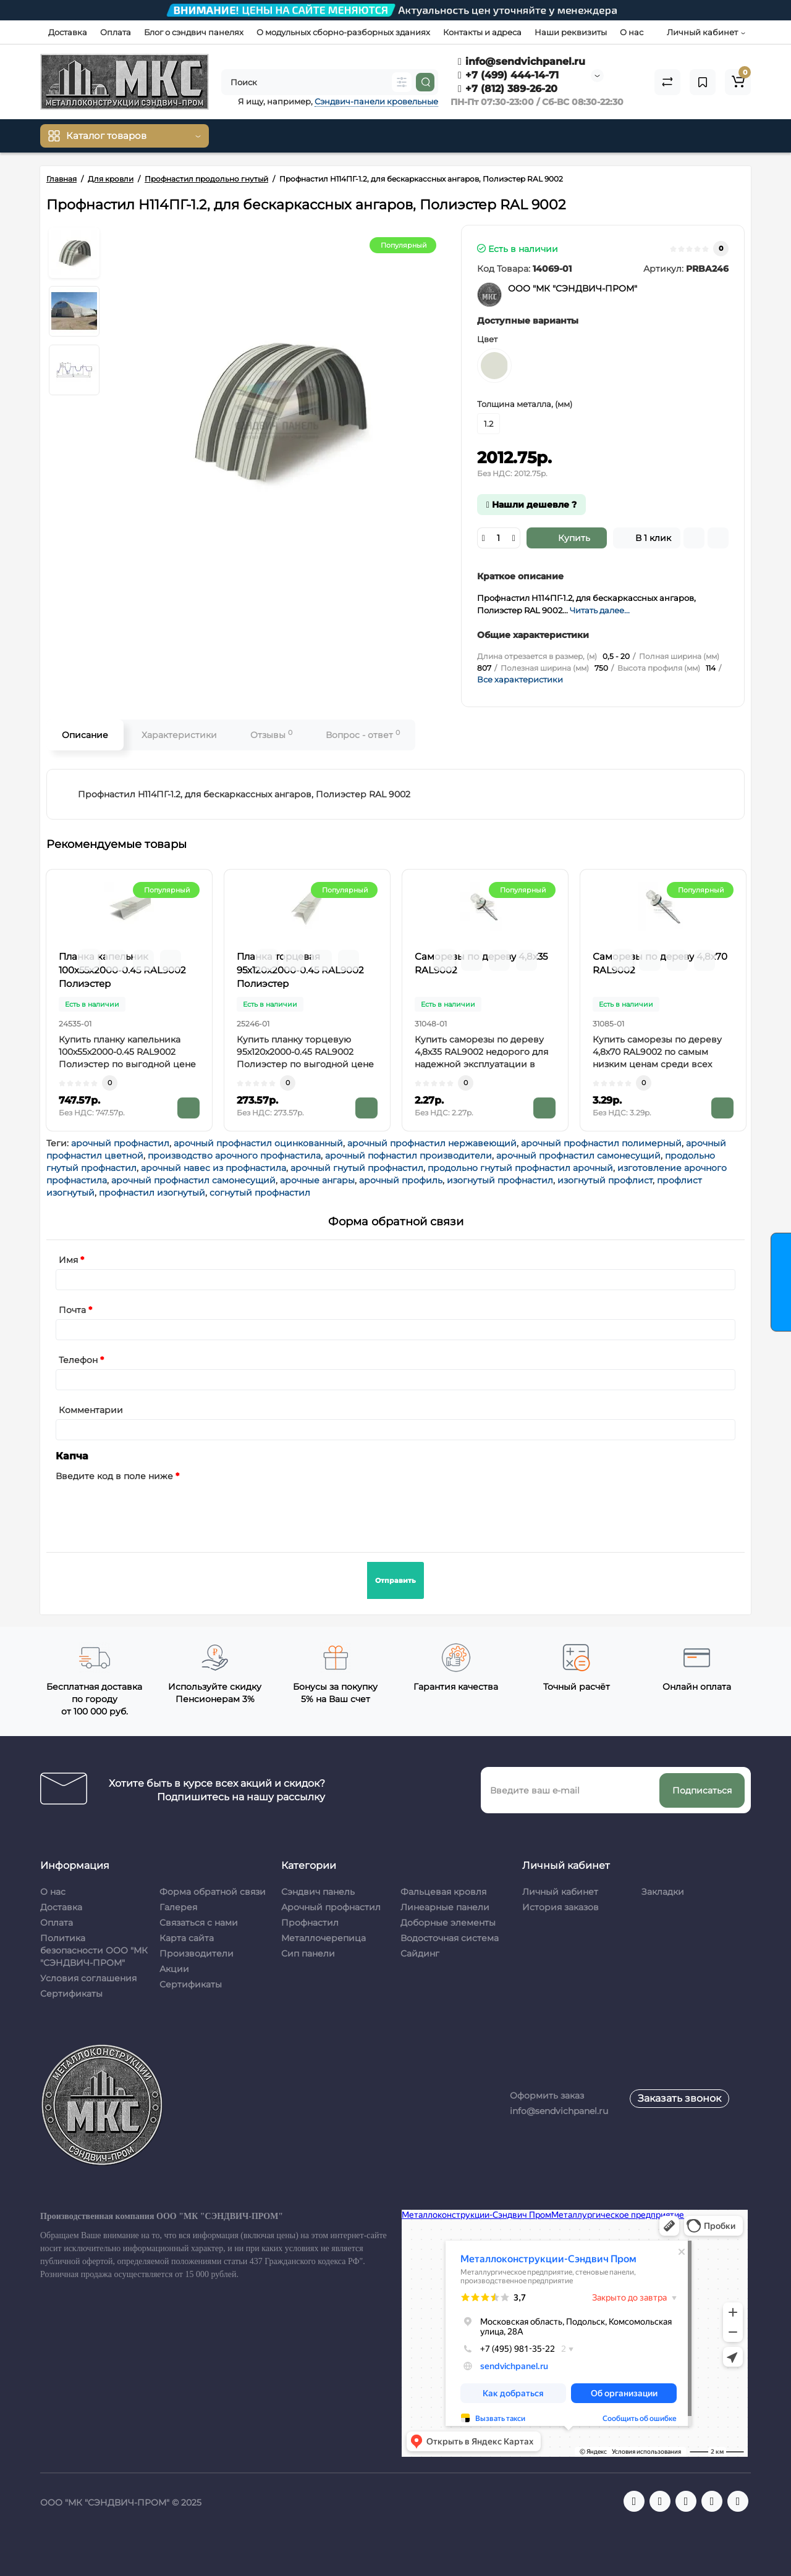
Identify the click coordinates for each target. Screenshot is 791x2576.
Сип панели (308, 1953)
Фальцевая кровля (443, 1891)
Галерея (178, 1907)
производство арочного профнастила (234, 1155)
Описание (85, 734)
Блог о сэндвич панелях (193, 32)
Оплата (115, 32)
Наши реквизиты (571, 32)
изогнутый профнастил (500, 1180)
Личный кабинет (560, 1891)
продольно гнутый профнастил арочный (520, 1167)
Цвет (487, 339)
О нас (631, 32)
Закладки (662, 1891)
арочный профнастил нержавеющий (432, 1143)
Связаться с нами (198, 1922)
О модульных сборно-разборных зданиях (343, 32)
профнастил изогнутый (152, 1192)
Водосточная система (449, 1938)
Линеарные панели (444, 1907)
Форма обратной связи (212, 1891)
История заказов (560, 1907)
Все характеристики (520, 679)
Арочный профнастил (331, 1907)
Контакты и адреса (482, 32)
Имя (68, 1259)
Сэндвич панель (318, 1891)
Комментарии (91, 1410)
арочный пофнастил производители (408, 1155)
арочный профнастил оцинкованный (258, 1143)
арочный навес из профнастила (213, 1167)
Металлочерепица (323, 1938)
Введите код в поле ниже (114, 1476)
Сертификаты (71, 1993)
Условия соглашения (88, 1978)
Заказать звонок (679, 2098)
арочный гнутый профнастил (356, 1167)
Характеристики (179, 734)
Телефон (78, 1360)
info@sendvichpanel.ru (521, 61)
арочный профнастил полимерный (601, 1143)
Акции (174, 1968)
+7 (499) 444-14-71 (508, 75)
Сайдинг (419, 1953)
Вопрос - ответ (363, 734)
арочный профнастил (120, 1143)
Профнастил (310, 1922)
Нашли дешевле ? (531, 504)
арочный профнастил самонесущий (578, 1155)
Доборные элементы (448, 1922)
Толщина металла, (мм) (524, 404)
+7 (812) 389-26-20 (507, 88)
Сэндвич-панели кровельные (376, 101)
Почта (72, 1309)
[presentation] (149, 1509)
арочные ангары (317, 1180)
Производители (196, 1953)
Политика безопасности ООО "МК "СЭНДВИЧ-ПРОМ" (94, 1950)
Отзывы (271, 734)
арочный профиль (400, 1180)
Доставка (67, 32)
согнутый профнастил (259, 1192)
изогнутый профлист (605, 1180)
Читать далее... (600, 610)
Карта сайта (186, 1938)
